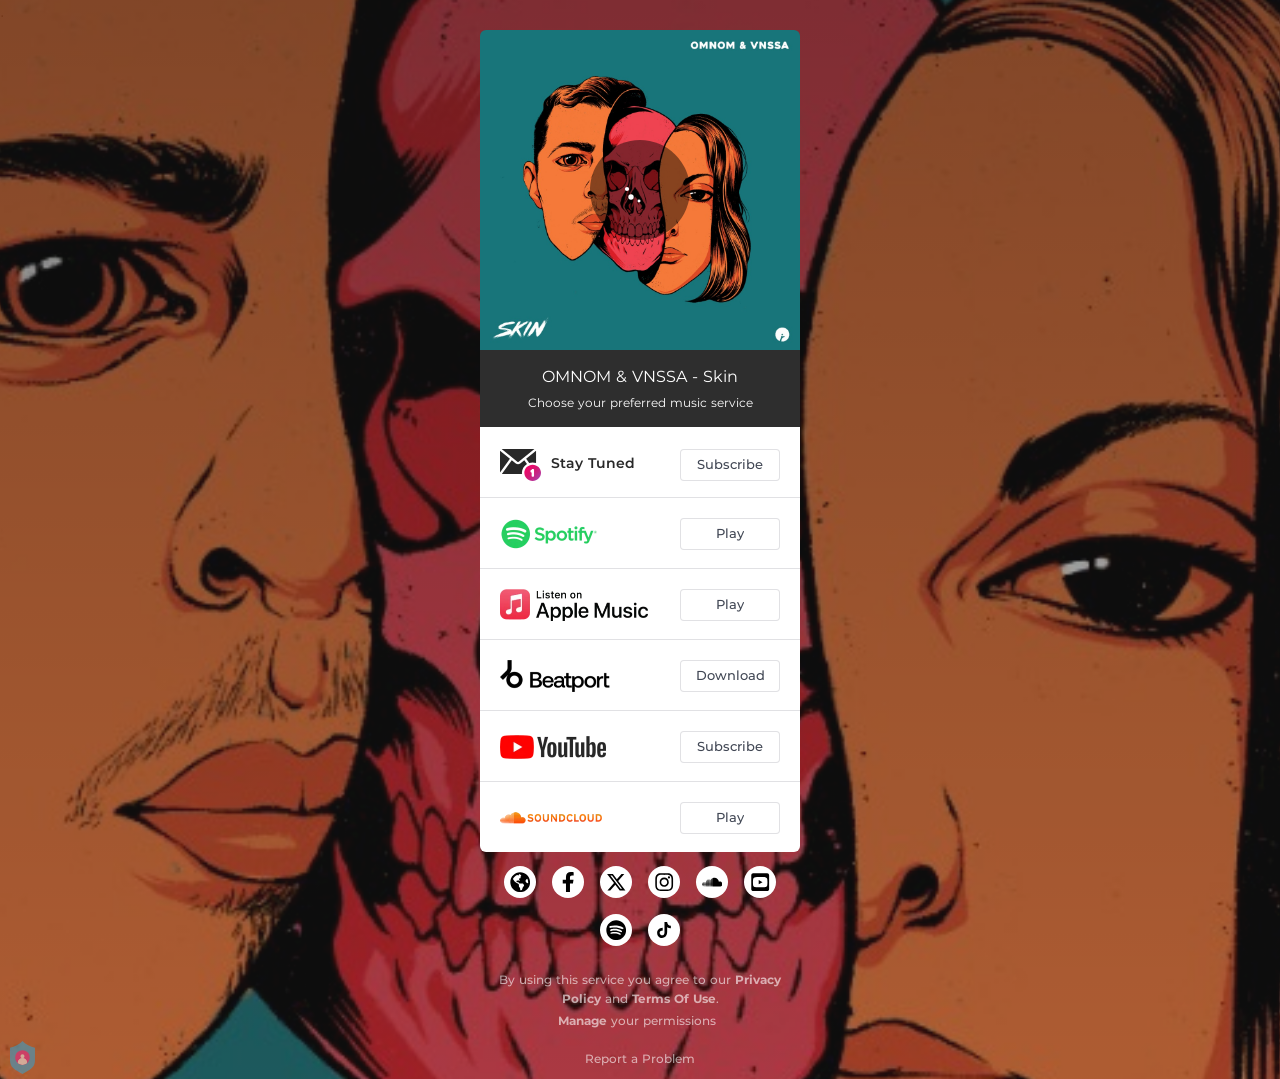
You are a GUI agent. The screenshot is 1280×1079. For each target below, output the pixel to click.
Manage (582, 1020)
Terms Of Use (674, 998)
